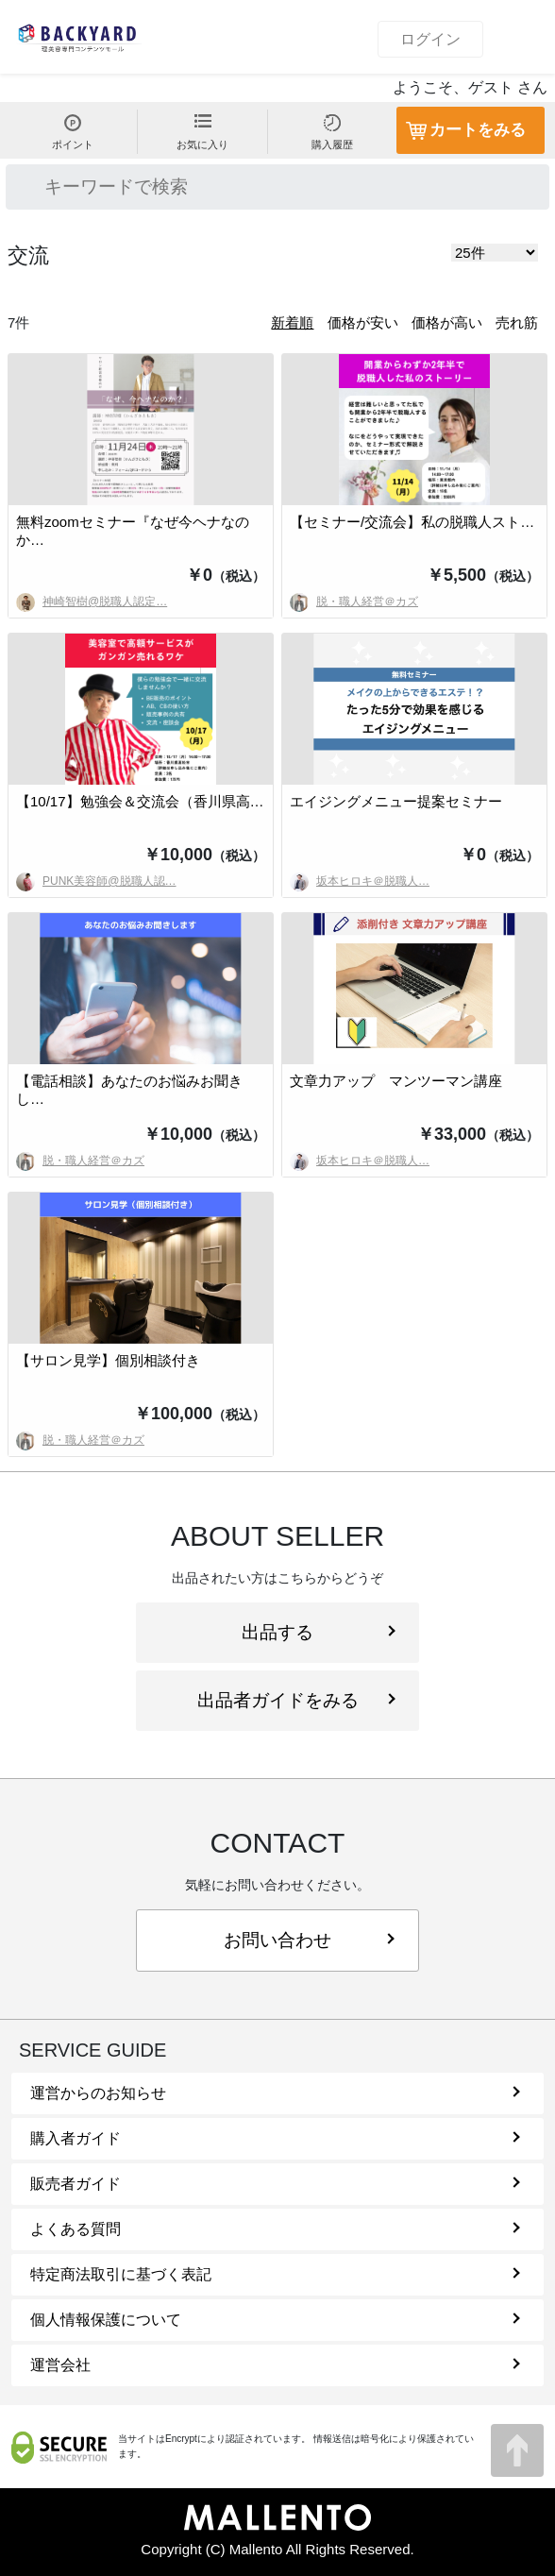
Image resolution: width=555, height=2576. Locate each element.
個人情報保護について (275, 2320)
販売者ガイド (275, 2184)
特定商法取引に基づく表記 (275, 2274)
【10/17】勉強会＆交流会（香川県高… (140, 801)
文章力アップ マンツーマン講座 (396, 1081)
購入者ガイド (275, 2138)
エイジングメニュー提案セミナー (396, 801)
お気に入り (202, 132)
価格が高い (447, 322)
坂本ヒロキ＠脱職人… (359, 881)
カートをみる (477, 130)
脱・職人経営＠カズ (354, 601)
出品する (318, 1632)
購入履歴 (332, 132)
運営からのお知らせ (275, 2093)
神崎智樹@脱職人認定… (91, 601)
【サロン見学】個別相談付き (108, 1360)
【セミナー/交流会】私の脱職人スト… (412, 522)
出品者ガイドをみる (296, 1700)
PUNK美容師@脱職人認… (96, 881)
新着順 (292, 322)
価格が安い (363, 322)
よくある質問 (275, 2229)
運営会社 (275, 2365)
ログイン (430, 39)
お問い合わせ (309, 1940)
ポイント (72, 132)
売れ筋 (517, 322)
